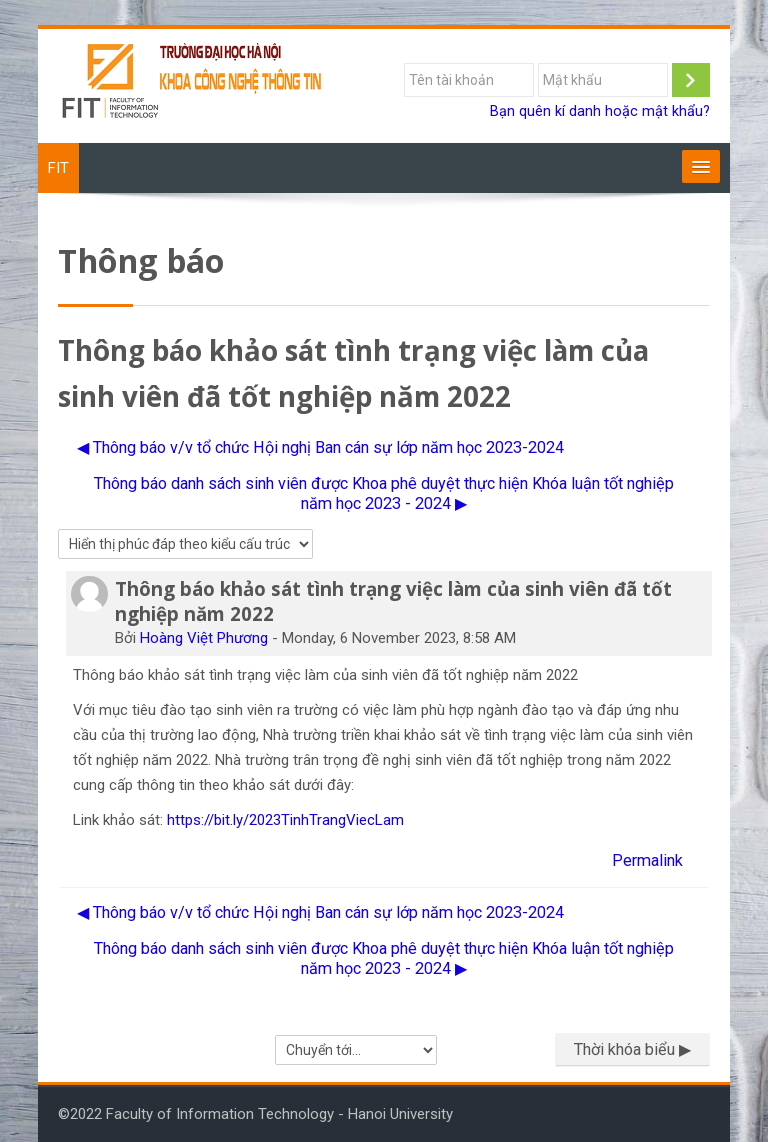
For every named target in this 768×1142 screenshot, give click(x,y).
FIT (58, 168)
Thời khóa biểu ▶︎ (632, 1049)
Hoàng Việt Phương (204, 638)
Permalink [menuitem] (647, 860)
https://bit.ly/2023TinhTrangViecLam (285, 820)
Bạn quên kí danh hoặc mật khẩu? (600, 111)
